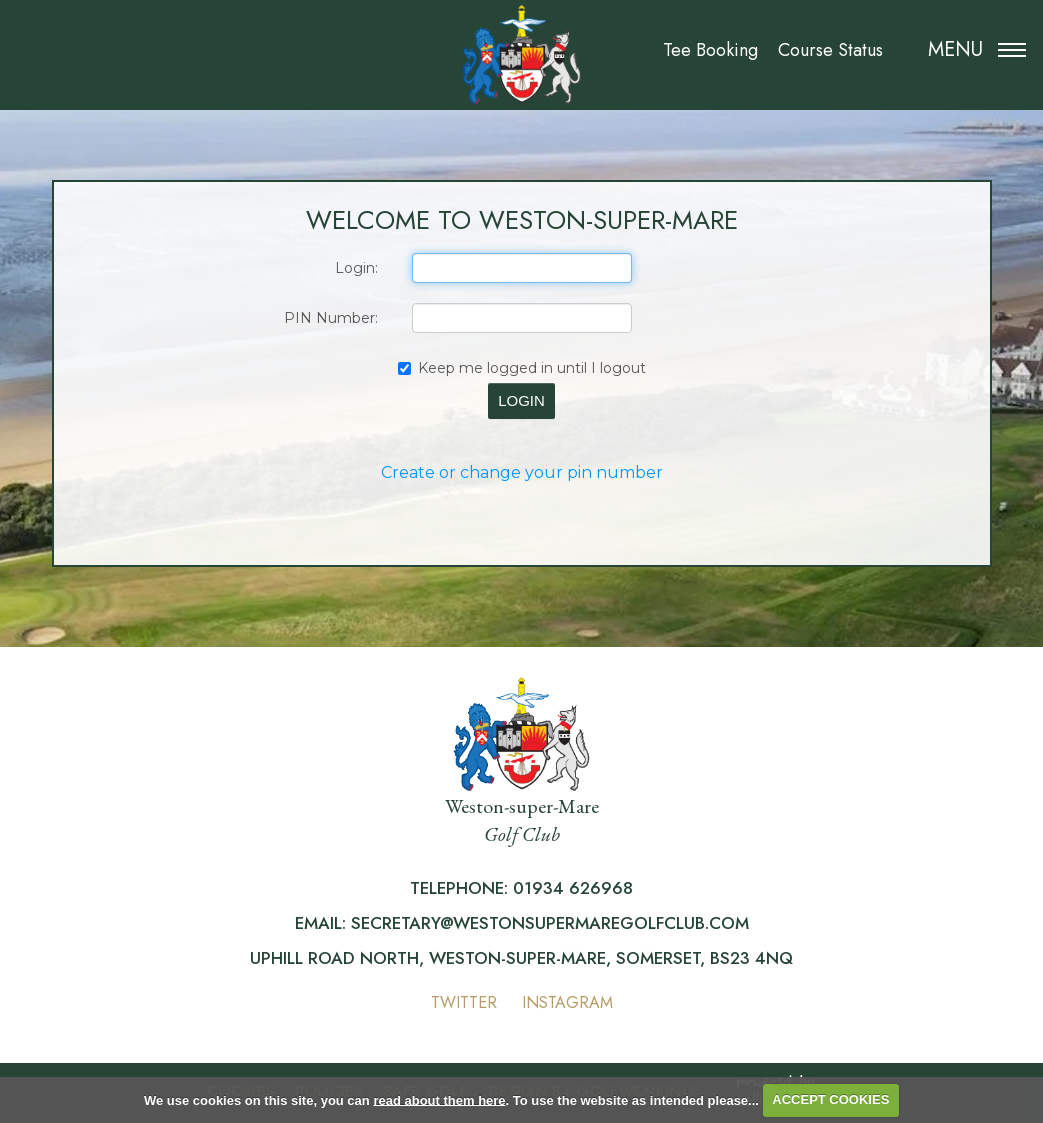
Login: (356, 268)
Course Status (830, 50)
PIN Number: (331, 318)
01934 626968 (573, 888)
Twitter (464, 1002)
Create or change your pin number (522, 472)
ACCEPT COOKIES (830, 1099)
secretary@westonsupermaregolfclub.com (550, 923)
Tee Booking (710, 50)
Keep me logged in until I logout (522, 368)
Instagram (567, 1002)
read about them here (439, 1099)
